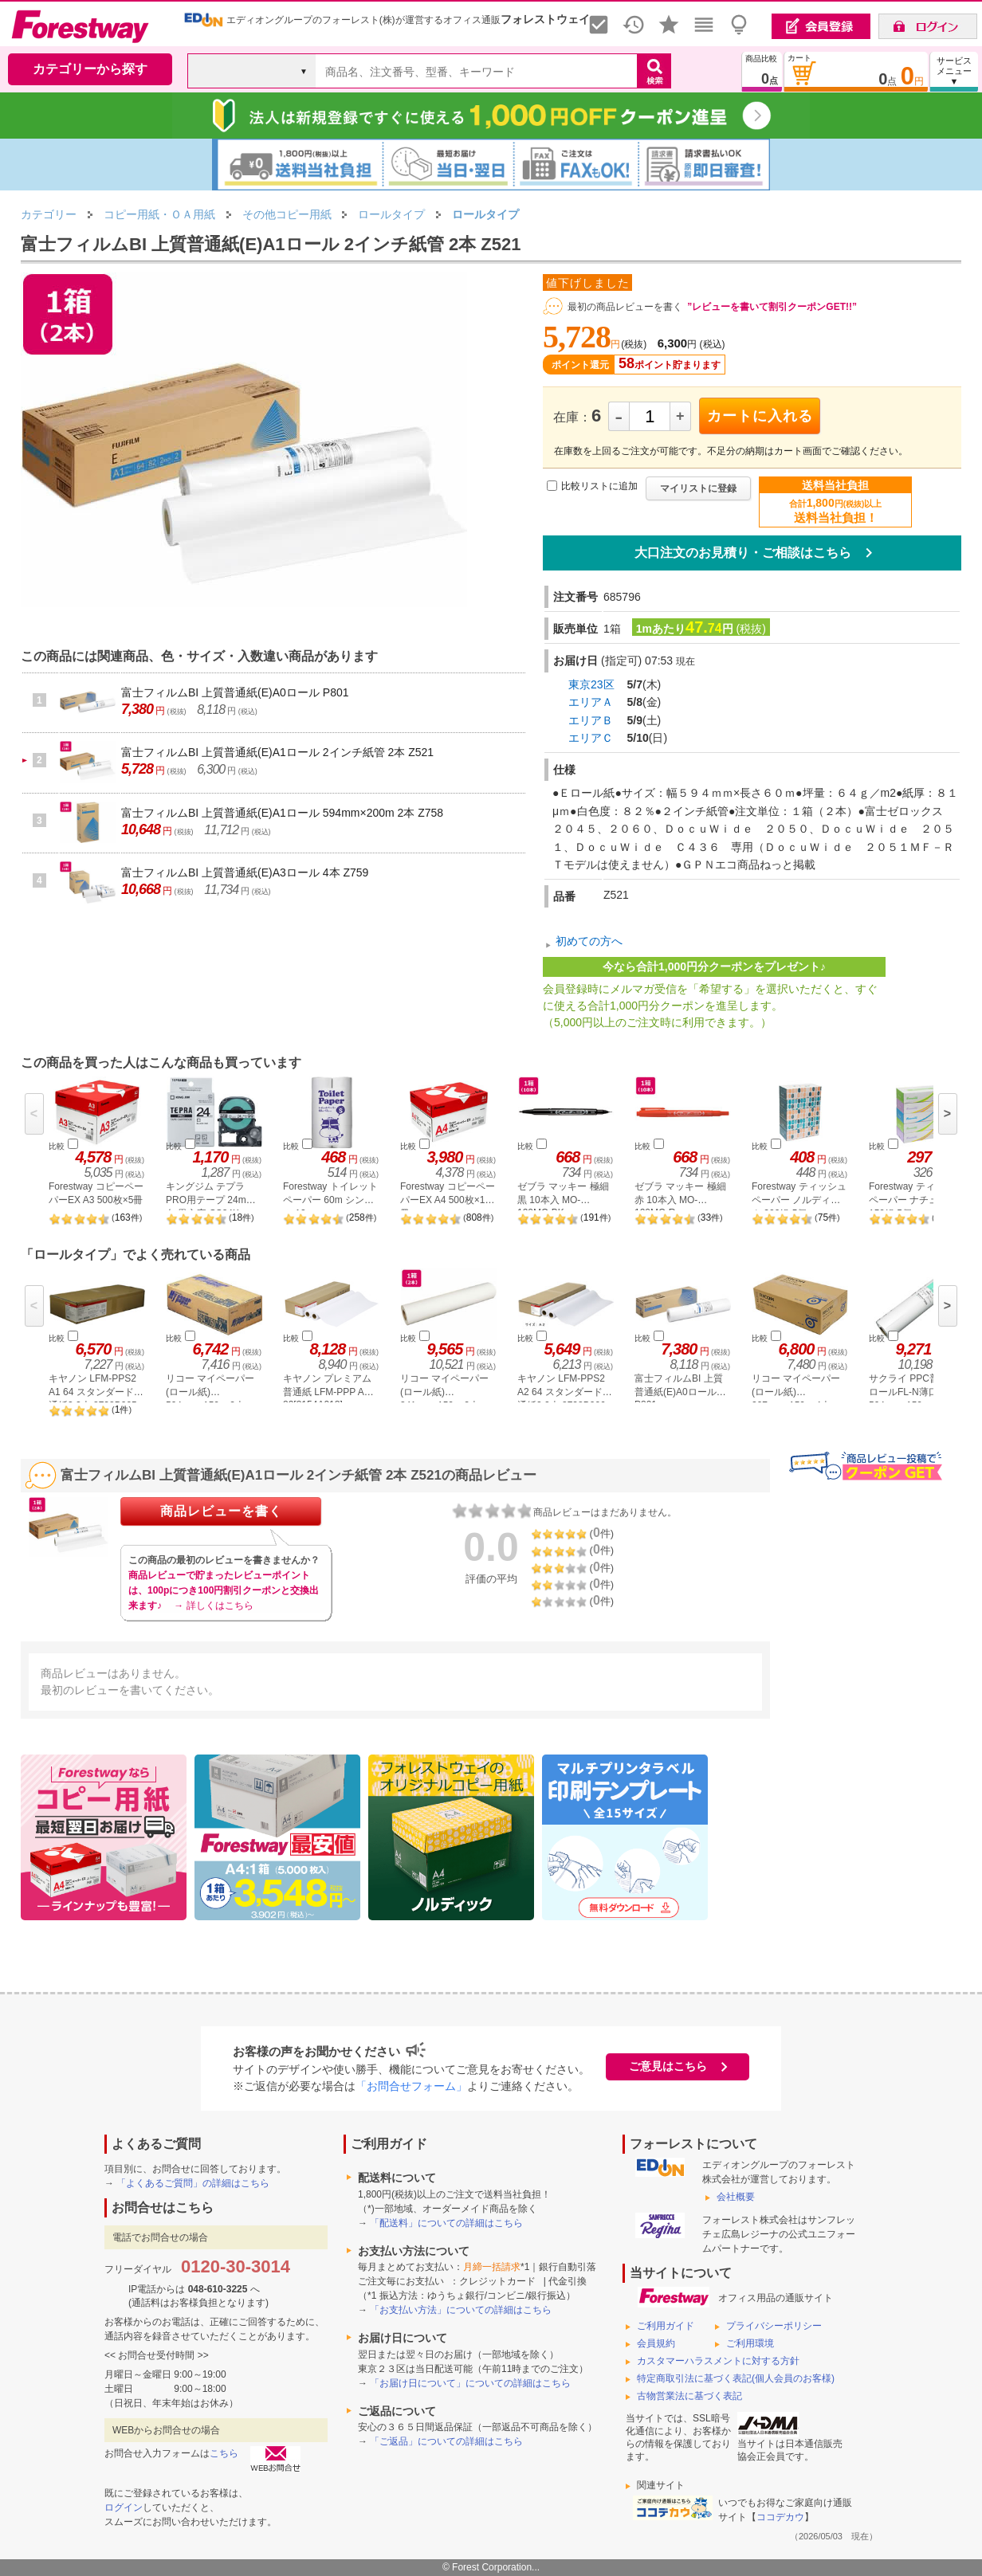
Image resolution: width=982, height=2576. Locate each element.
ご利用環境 (750, 2343)
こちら (224, 2453)
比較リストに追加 (599, 486)
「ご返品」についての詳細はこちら (446, 2441)
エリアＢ (590, 720)
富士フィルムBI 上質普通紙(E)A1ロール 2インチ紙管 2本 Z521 (277, 752)
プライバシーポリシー (774, 2325)
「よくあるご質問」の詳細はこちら (192, 2183)
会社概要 (736, 2196)
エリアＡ (590, 702)
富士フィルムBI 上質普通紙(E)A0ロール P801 (235, 692)
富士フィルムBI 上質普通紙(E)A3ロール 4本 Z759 (244, 872)
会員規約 (656, 2343)
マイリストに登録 (698, 488)
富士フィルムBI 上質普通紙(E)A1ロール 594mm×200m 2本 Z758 (282, 812)
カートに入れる (760, 416)
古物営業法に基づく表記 (689, 2396)
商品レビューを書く (221, 1511)
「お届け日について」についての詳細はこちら (470, 2383)
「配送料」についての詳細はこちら (446, 2223)
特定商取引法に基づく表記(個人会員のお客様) (736, 2378)
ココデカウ (780, 2517)
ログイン (123, 2507)
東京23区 (591, 684)
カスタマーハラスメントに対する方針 (718, 2360)
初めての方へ (589, 941)
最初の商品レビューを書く (625, 306)
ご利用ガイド (665, 2325)
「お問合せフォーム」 (411, 2086)
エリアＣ (590, 737)
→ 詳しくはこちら (213, 1605)
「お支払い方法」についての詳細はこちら (461, 2309)
